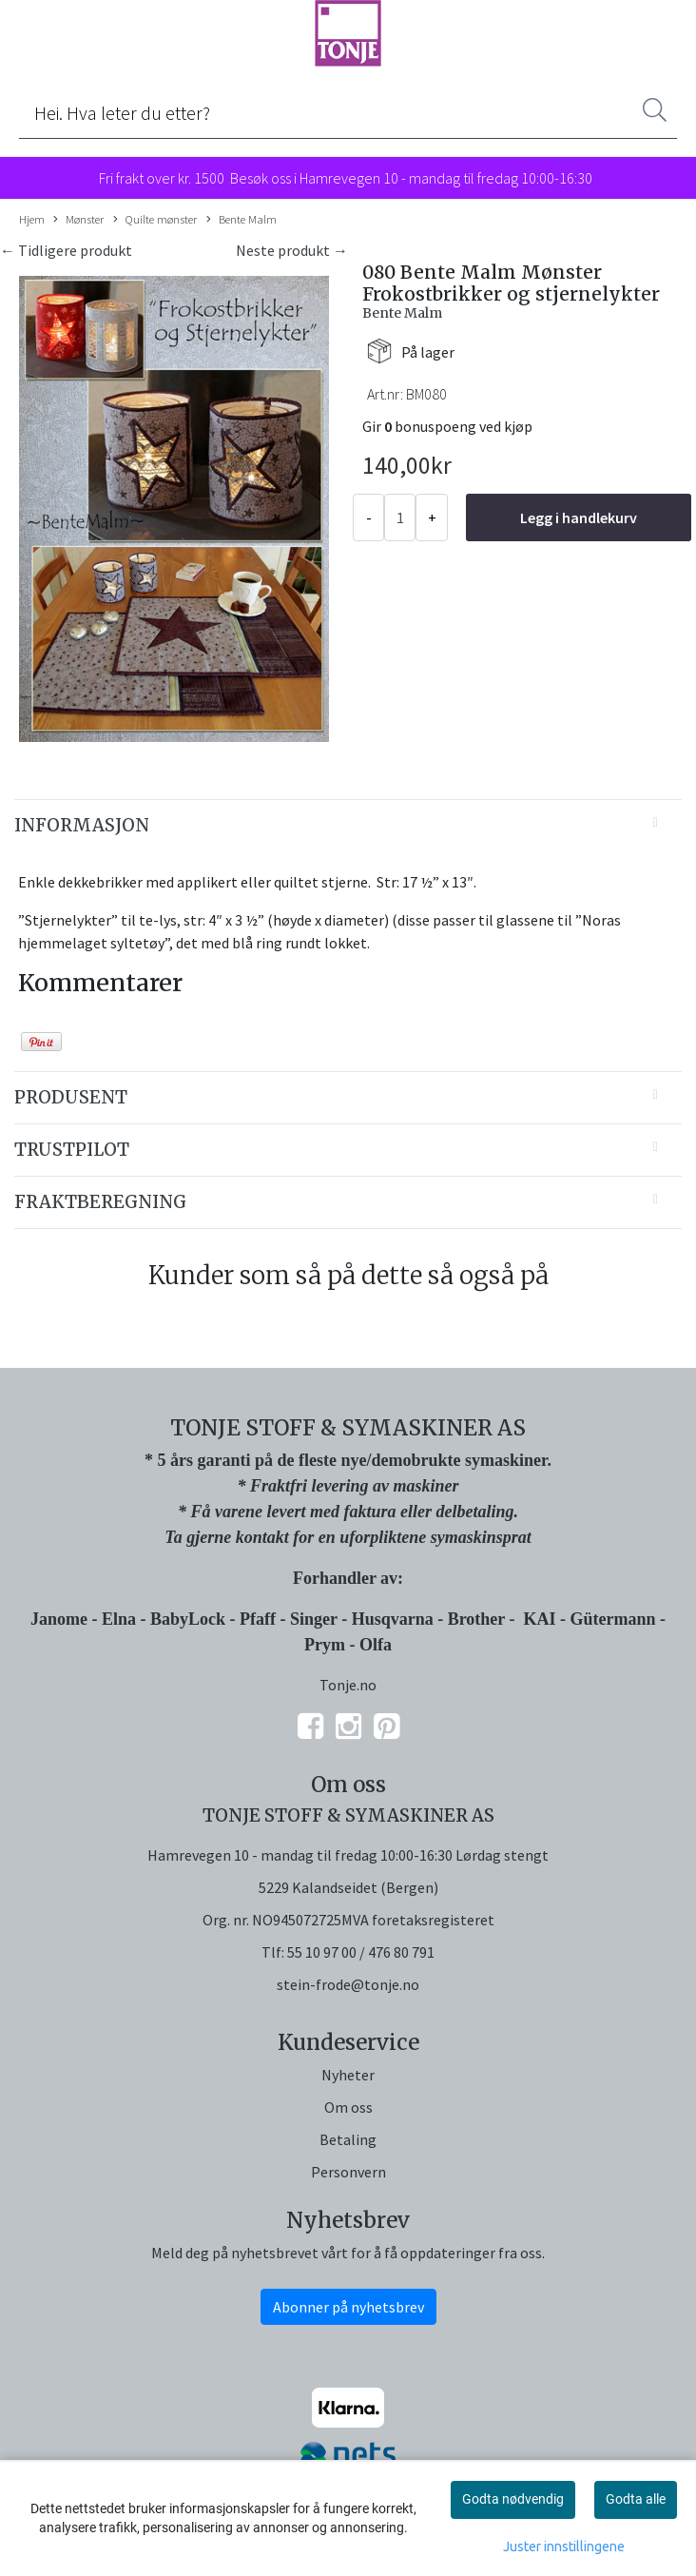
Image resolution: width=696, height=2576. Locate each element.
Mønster (78, 219)
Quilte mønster (155, 219)
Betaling (348, 2139)
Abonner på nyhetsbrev (348, 2306)
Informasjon (81, 825)
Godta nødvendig (513, 2499)
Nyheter (348, 2074)
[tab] (348, 825)
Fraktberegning (100, 1202)
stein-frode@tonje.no (348, 1984)
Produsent (70, 1097)
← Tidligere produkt (66, 250)
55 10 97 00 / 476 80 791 (361, 1951)
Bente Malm (241, 219)
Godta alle (636, 2499)
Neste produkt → (292, 250)
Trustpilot (71, 1150)
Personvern (348, 2171)
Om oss (348, 2107)
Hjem (32, 218)
